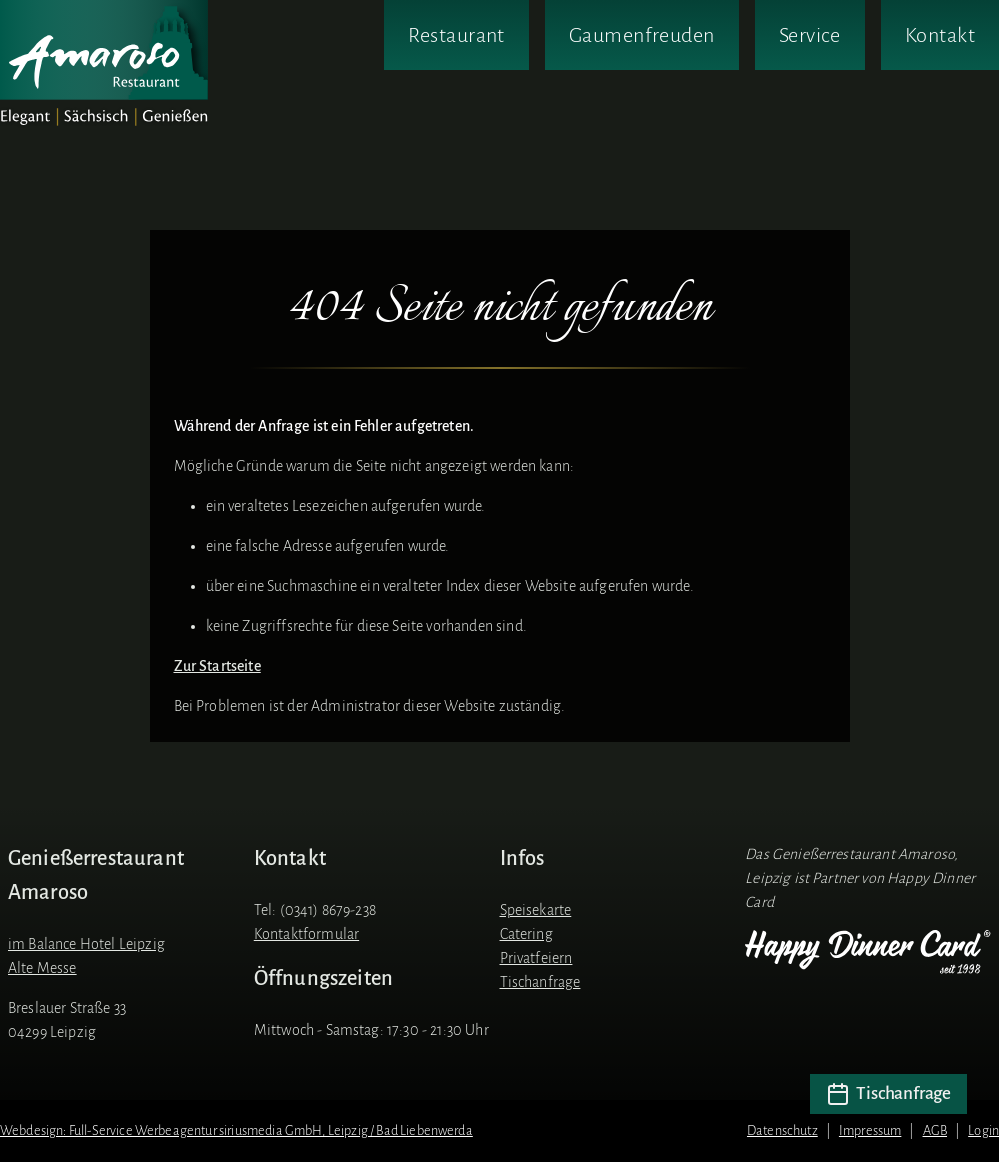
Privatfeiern (536, 958)
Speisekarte (536, 910)
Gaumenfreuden (642, 35)
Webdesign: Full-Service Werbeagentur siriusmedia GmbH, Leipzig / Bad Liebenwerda (236, 1130)
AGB (935, 1130)
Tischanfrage (540, 982)
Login (983, 1130)
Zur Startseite (217, 666)
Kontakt (940, 35)
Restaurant (456, 35)
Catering (526, 934)
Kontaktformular (306, 934)
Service (810, 35)
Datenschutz (782, 1130)
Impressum (870, 1130)
